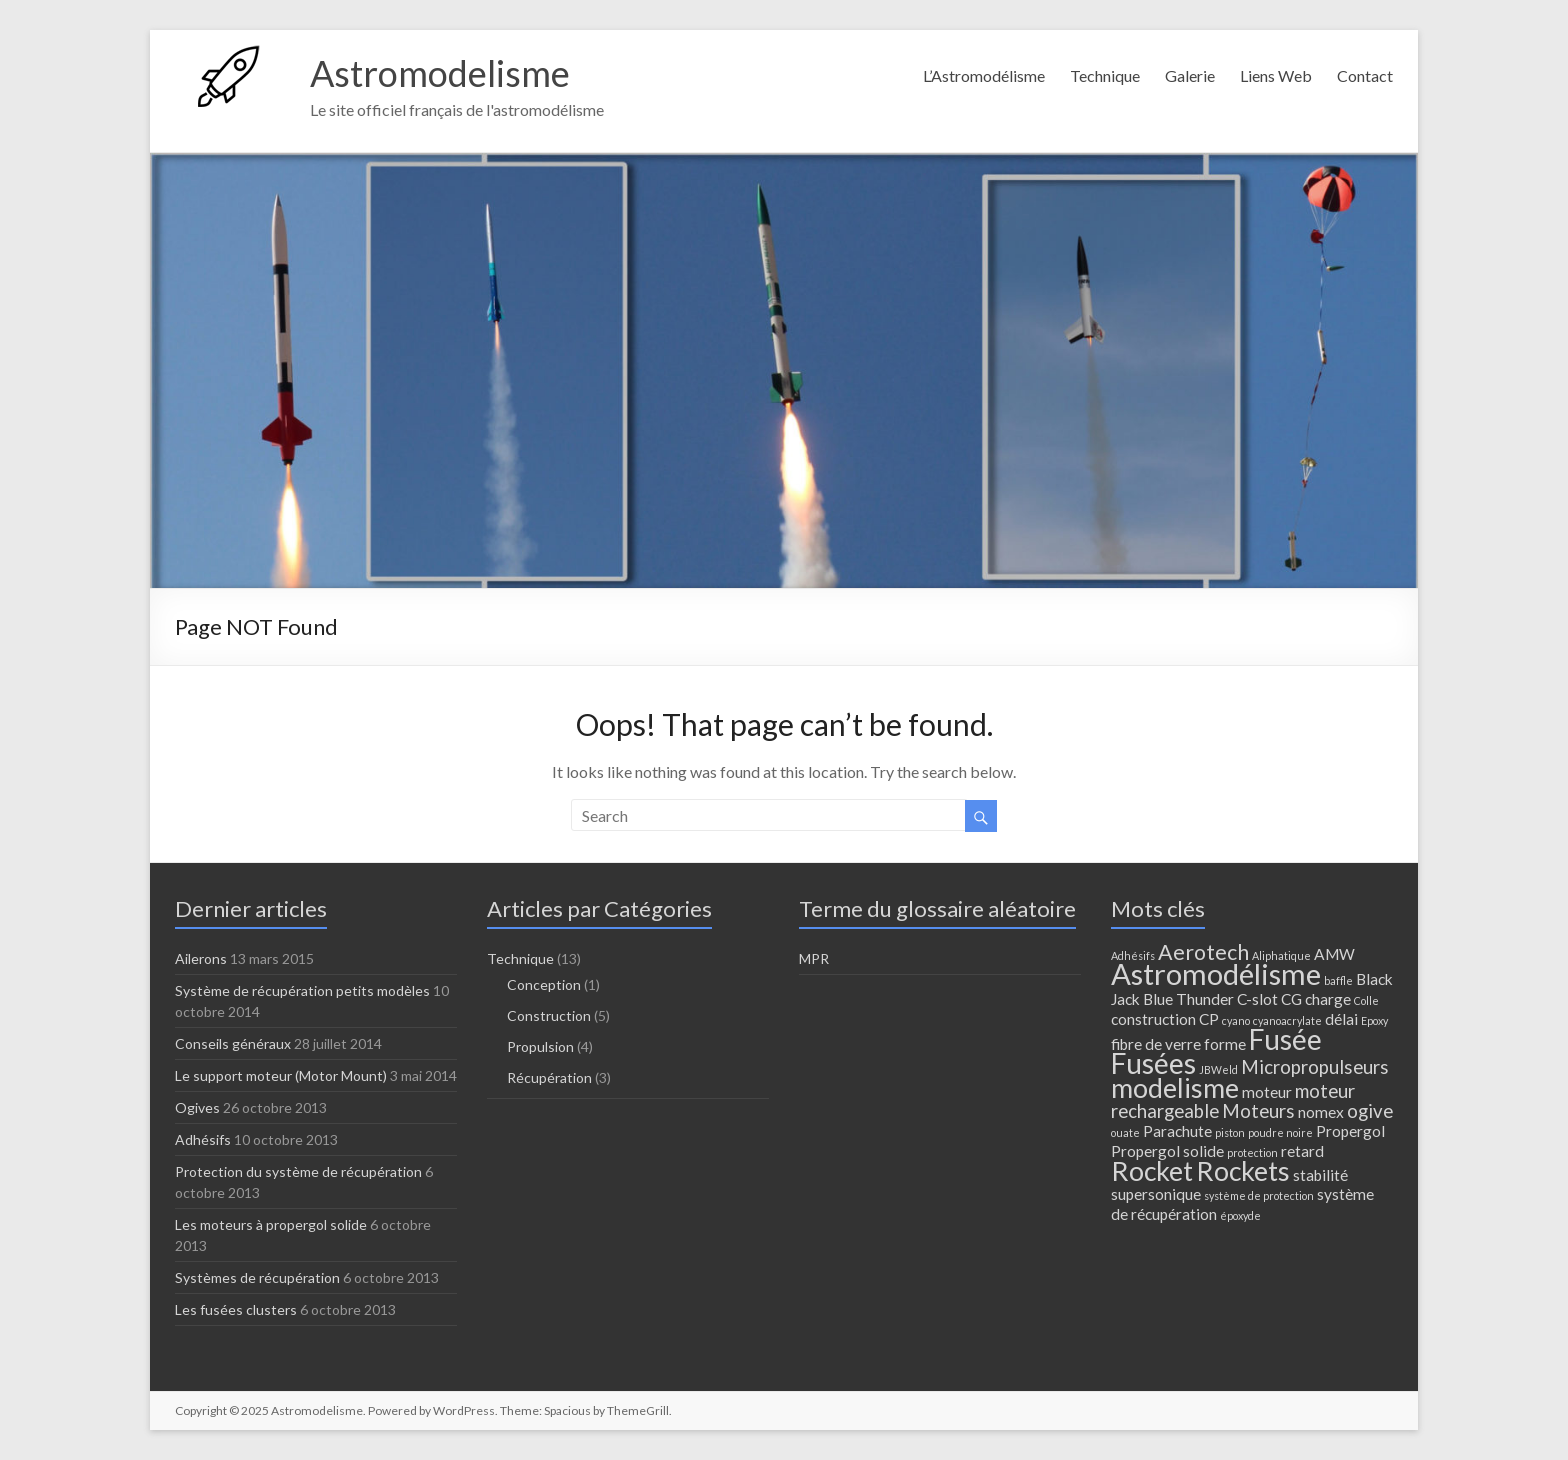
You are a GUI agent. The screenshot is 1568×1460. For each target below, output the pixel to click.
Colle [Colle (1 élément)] (1366, 1000)
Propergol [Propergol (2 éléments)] (1350, 1131)
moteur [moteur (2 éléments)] (1267, 1092)
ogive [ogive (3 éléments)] (1370, 1111)
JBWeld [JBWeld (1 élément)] (1218, 1069)
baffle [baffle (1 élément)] (1338, 980)
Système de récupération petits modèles (302, 990)
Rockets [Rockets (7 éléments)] (1243, 1171)
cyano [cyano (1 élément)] (1236, 1020)
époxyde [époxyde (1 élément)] (1240, 1215)
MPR (814, 958)
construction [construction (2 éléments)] (1153, 1019)
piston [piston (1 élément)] (1230, 1132)
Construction (549, 1015)
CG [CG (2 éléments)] (1291, 999)
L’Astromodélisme (984, 75)
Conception (544, 984)
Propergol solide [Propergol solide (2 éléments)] (1167, 1151)
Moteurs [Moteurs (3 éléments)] (1258, 1111)
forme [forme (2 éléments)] (1225, 1044)
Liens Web (1276, 75)
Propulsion (540, 1046)
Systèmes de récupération (257, 1277)
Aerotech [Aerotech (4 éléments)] (1203, 952)
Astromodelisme (440, 73)
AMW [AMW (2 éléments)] (1334, 954)
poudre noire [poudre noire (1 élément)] (1280, 1132)
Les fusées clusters (236, 1309)
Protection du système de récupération (298, 1171)
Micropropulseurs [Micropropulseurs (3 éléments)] (1315, 1067)
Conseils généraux (233, 1043)
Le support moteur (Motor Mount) (281, 1075)
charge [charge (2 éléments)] (1328, 999)
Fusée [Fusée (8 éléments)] (1285, 1039)
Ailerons (201, 958)
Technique (1105, 75)
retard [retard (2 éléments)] (1302, 1151)
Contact (1365, 75)
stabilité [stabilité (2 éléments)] (1320, 1175)
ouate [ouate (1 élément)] (1125, 1132)
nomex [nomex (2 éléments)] (1321, 1112)
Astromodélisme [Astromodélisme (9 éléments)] (1216, 973)
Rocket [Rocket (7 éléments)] (1152, 1171)
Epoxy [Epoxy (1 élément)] (1374, 1020)
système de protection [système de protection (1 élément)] (1259, 1195)
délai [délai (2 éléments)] (1341, 1019)
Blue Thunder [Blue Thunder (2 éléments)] (1188, 999)
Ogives (197, 1107)
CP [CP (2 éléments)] (1209, 1019)
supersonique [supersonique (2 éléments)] (1156, 1194)
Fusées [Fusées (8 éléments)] (1153, 1063)
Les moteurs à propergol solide (271, 1224)
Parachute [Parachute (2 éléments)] (1177, 1131)
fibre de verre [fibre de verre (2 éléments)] (1156, 1044)
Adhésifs (203, 1139)
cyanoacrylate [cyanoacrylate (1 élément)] (1287, 1020)
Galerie (1190, 75)
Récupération (549, 1077)
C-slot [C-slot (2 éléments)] (1257, 999)
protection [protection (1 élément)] (1252, 1152)
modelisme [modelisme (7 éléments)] (1175, 1088)
